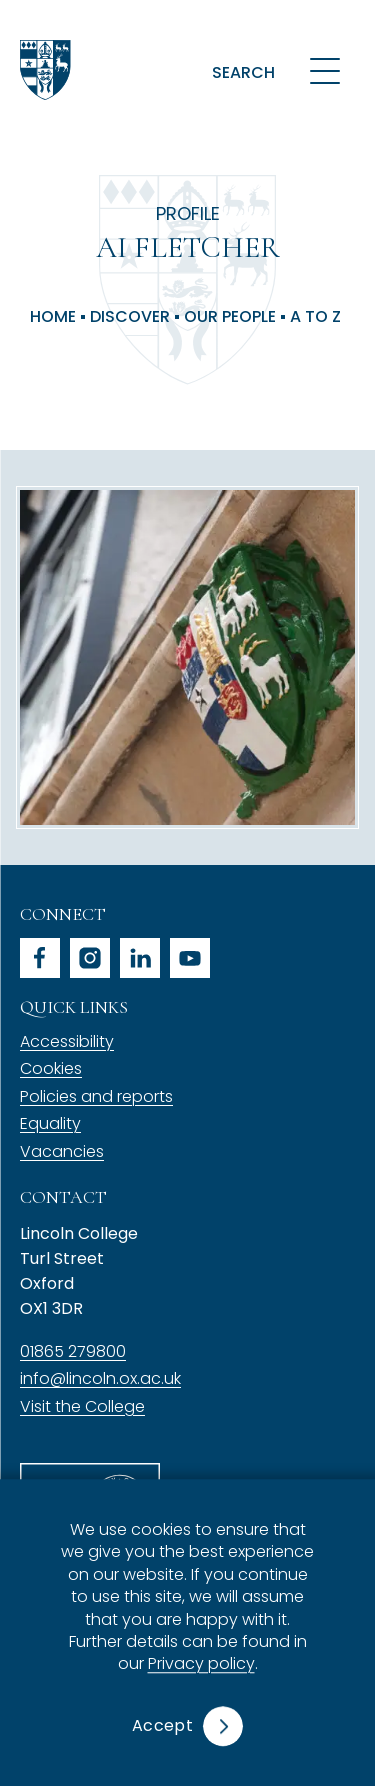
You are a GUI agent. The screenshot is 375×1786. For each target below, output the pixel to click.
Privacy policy (201, 1664)
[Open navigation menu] (325, 70)
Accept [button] (162, 1725)
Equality (50, 1123)
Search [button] (243, 72)
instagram (90, 958)
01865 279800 (73, 1351)
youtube (190, 958)
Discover (130, 317)
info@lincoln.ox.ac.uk (100, 1378)
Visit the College (82, 1406)
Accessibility (67, 1041)
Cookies (51, 1068)
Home (53, 317)
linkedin (140, 958)
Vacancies (62, 1151)
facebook (40, 958)
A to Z (315, 317)
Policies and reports (96, 1096)
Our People (230, 317)
